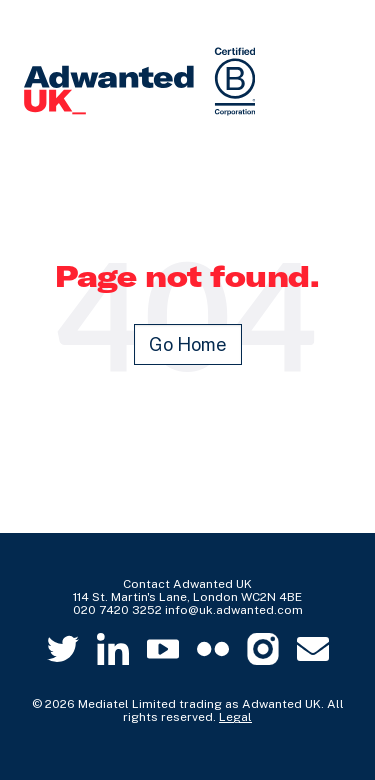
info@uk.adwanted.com (234, 610)
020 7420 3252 (117, 610)
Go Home (188, 344)
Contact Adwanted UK (187, 584)
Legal (235, 717)
